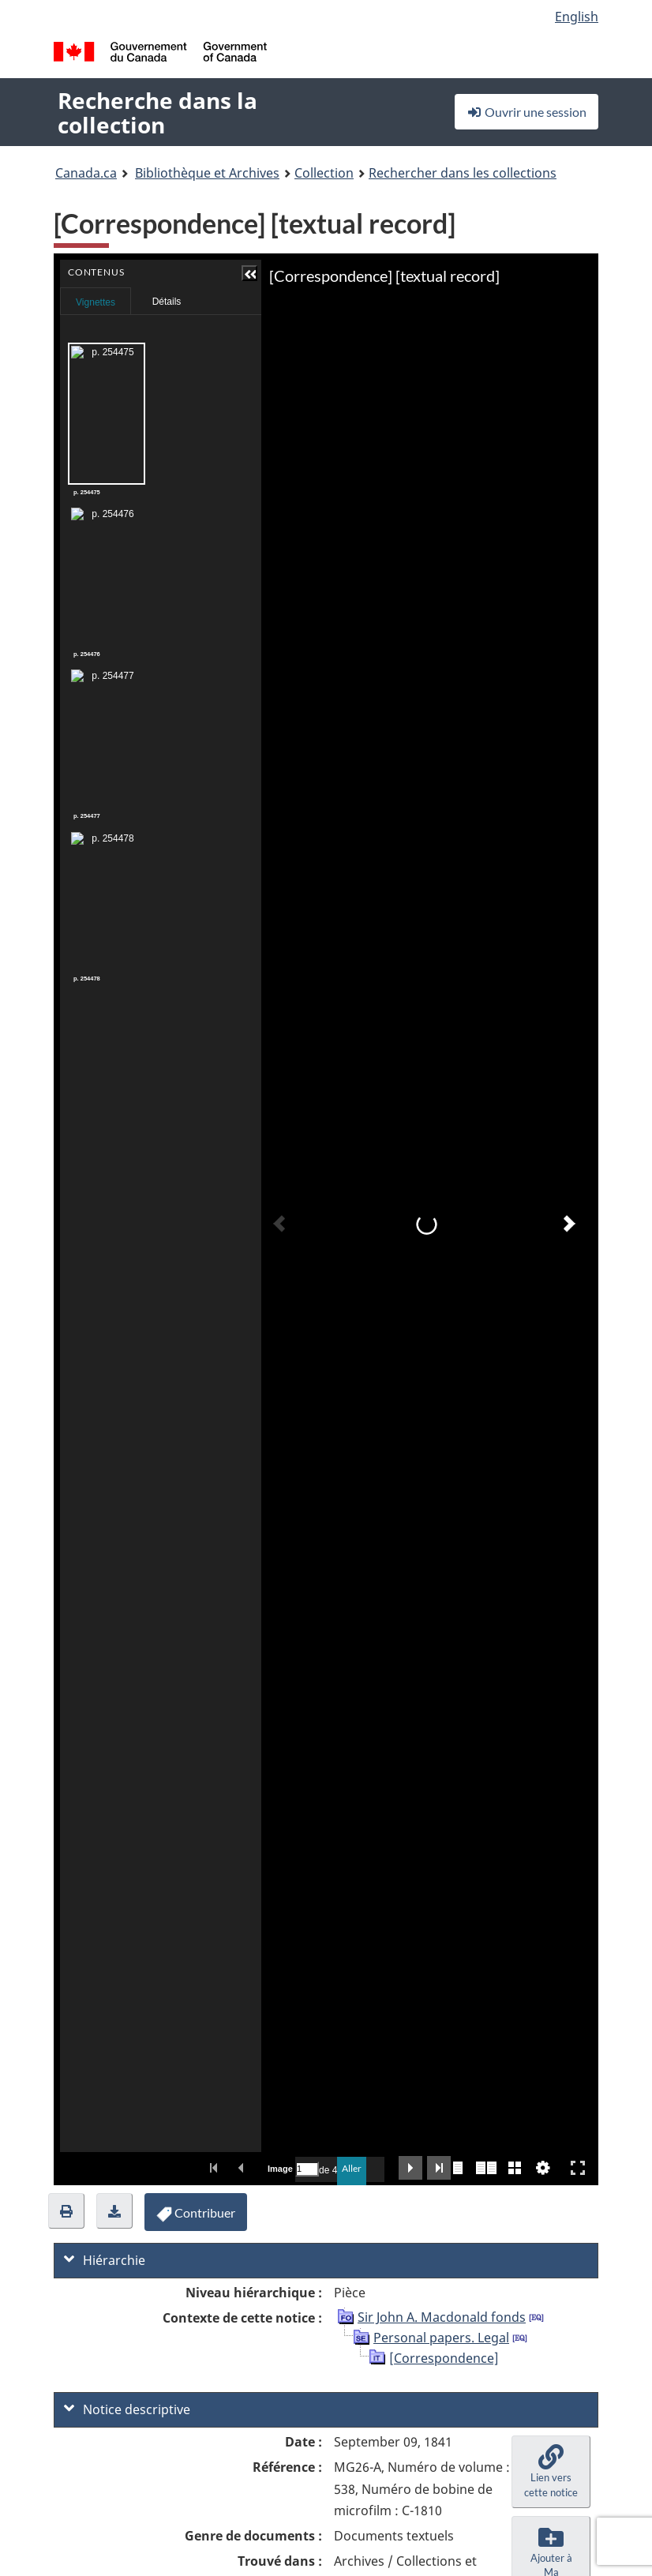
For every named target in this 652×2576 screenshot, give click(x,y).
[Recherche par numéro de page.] (307, 2169)
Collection (324, 173)
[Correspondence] (444, 2358)
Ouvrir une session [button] (526, 111)
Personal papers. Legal (441, 2337)
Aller (352, 2168)
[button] (170, 273)
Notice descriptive (127, 2409)
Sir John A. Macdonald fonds (442, 2317)
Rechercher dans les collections (462, 173)
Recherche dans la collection (157, 112)
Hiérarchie (104, 2260)
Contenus (169, 296)
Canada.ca (86, 173)
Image (279, 2168)
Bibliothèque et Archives (207, 173)
